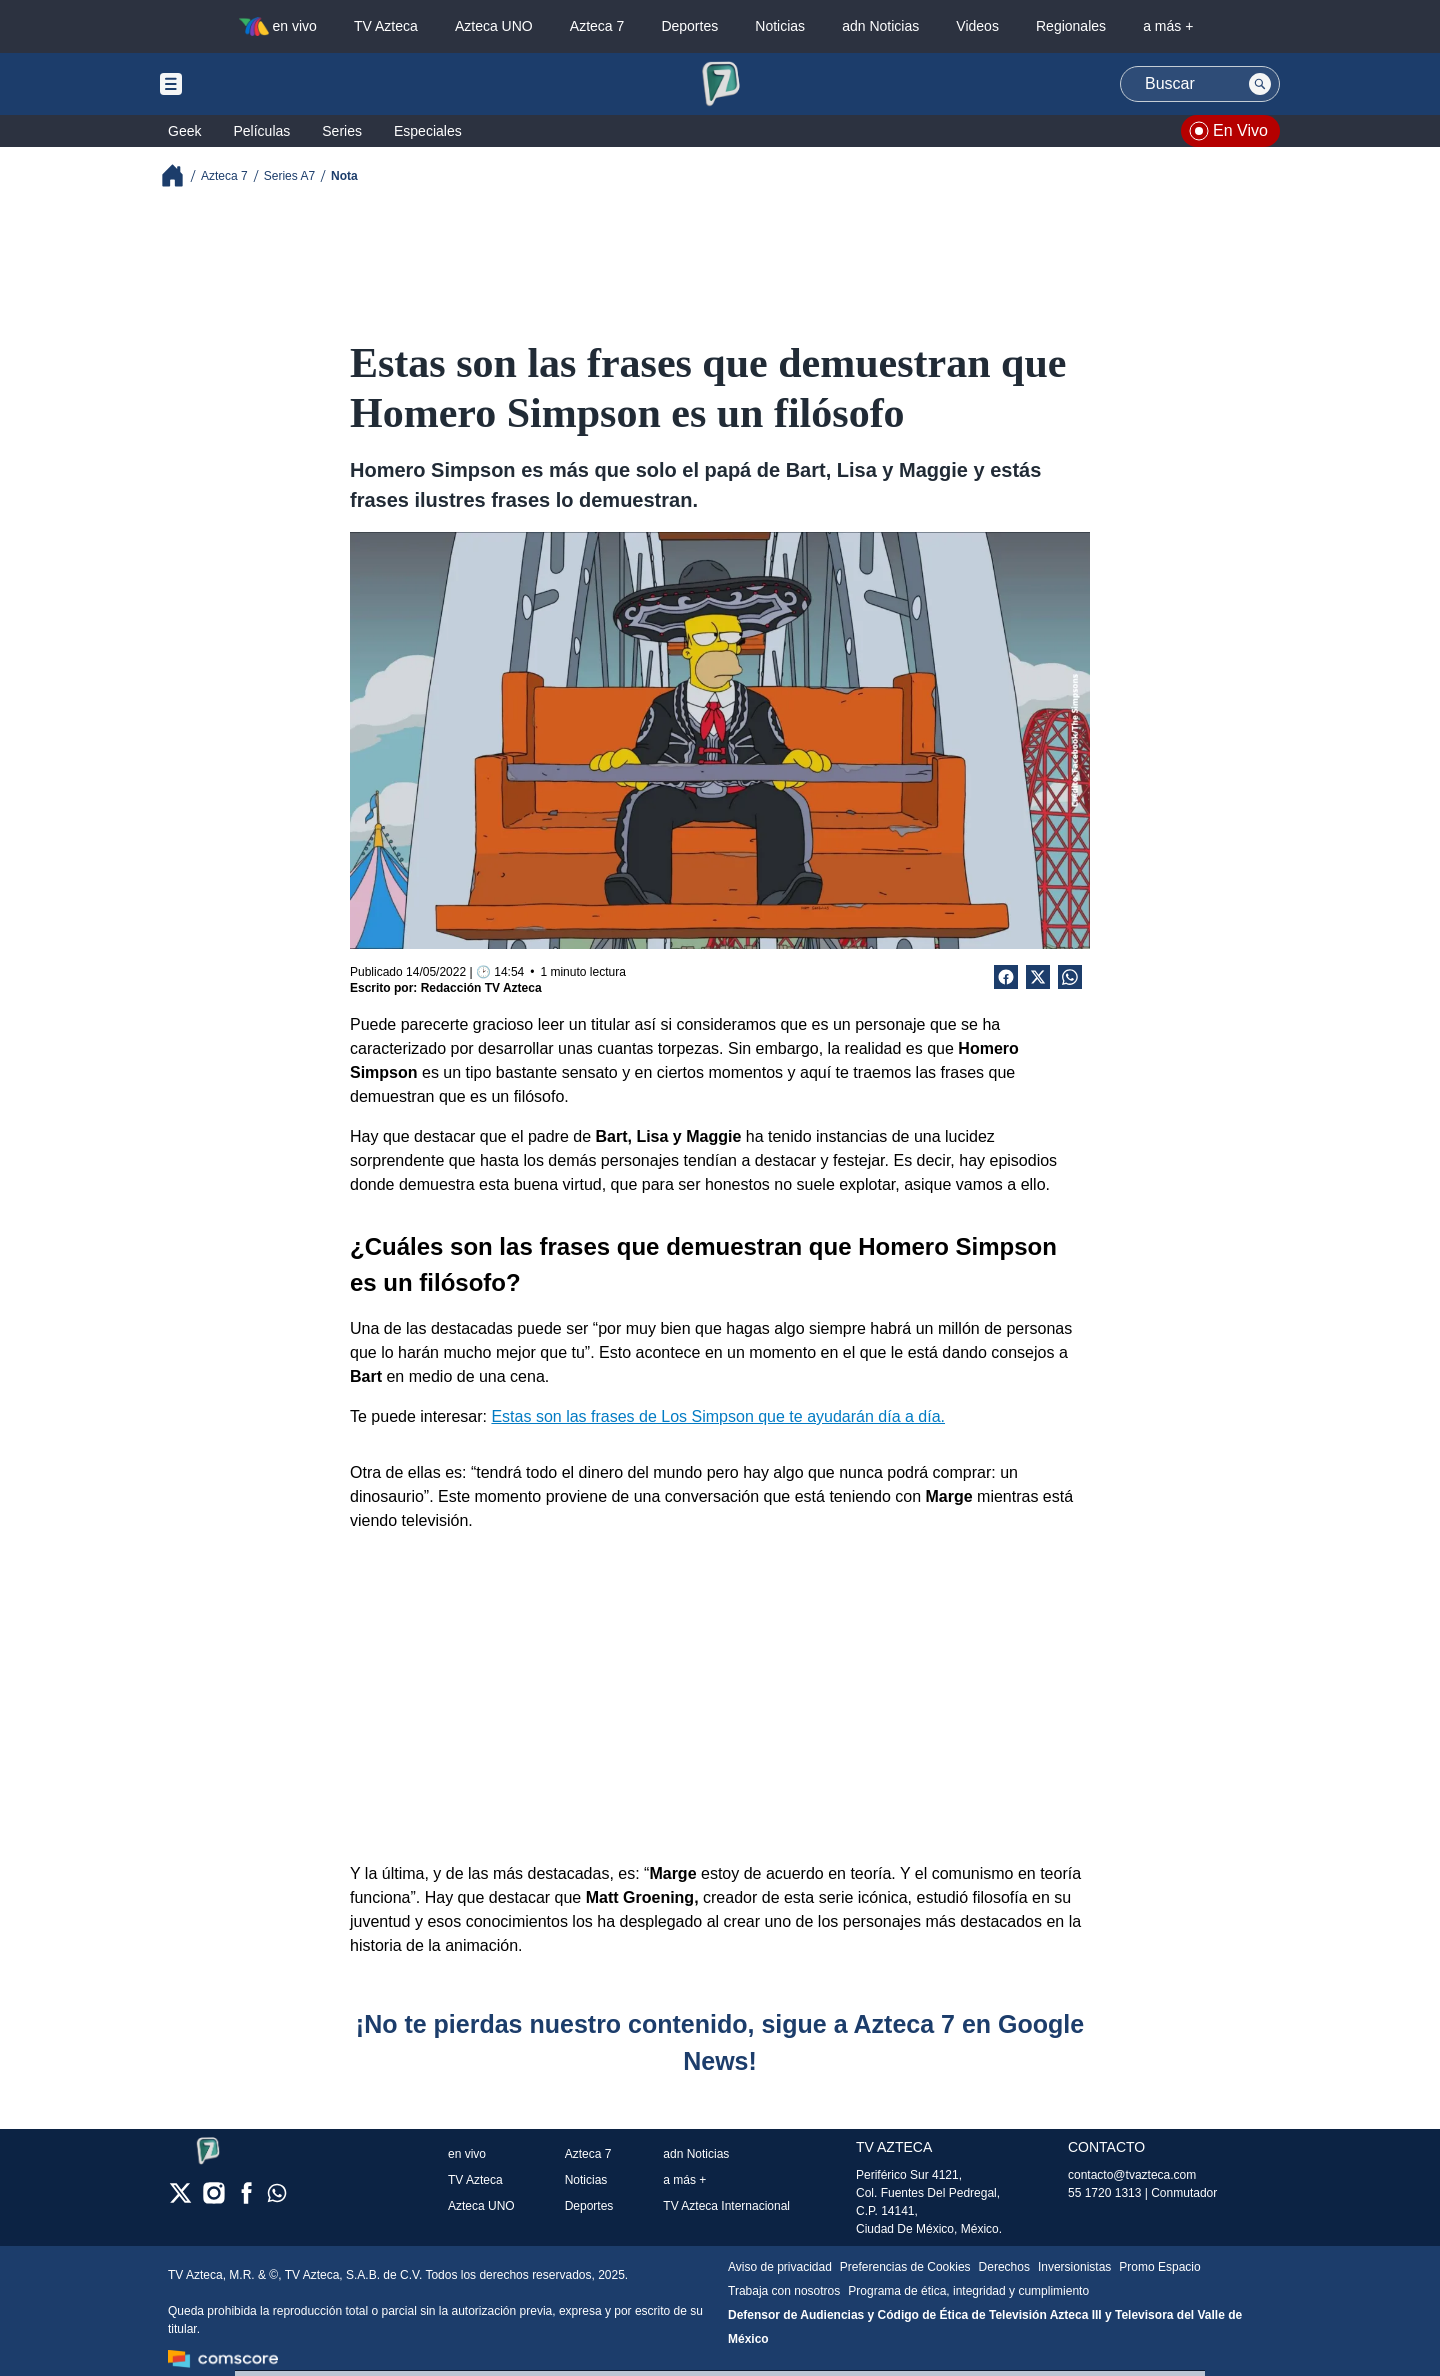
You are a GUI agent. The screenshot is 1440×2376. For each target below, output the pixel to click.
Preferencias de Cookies (905, 2267)
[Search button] (1260, 84)
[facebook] (246, 2199)
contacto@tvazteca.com (1132, 2175)
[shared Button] (1070, 977)
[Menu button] (240, 84)
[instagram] (213, 2199)
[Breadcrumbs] (180, 175)
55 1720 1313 (1104, 2193)
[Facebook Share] (1006, 977)
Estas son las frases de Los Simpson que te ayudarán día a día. (718, 1416)
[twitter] (180, 2199)
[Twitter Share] (1038, 977)
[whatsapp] (277, 2197)
